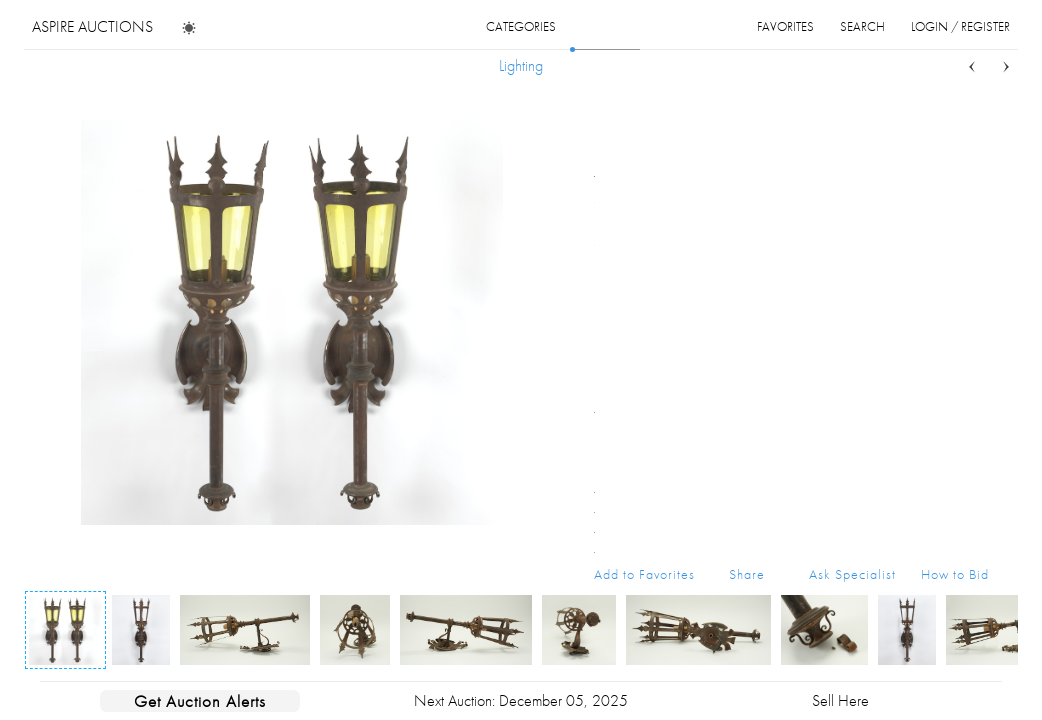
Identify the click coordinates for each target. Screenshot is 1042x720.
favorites (785, 26)
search (862, 26)
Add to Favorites (644, 574)
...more (973, 203)
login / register (960, 26)
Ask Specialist (852, 574)
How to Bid (955, 574)
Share (747, 574)
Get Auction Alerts (200, 701)
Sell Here (840, 700)
